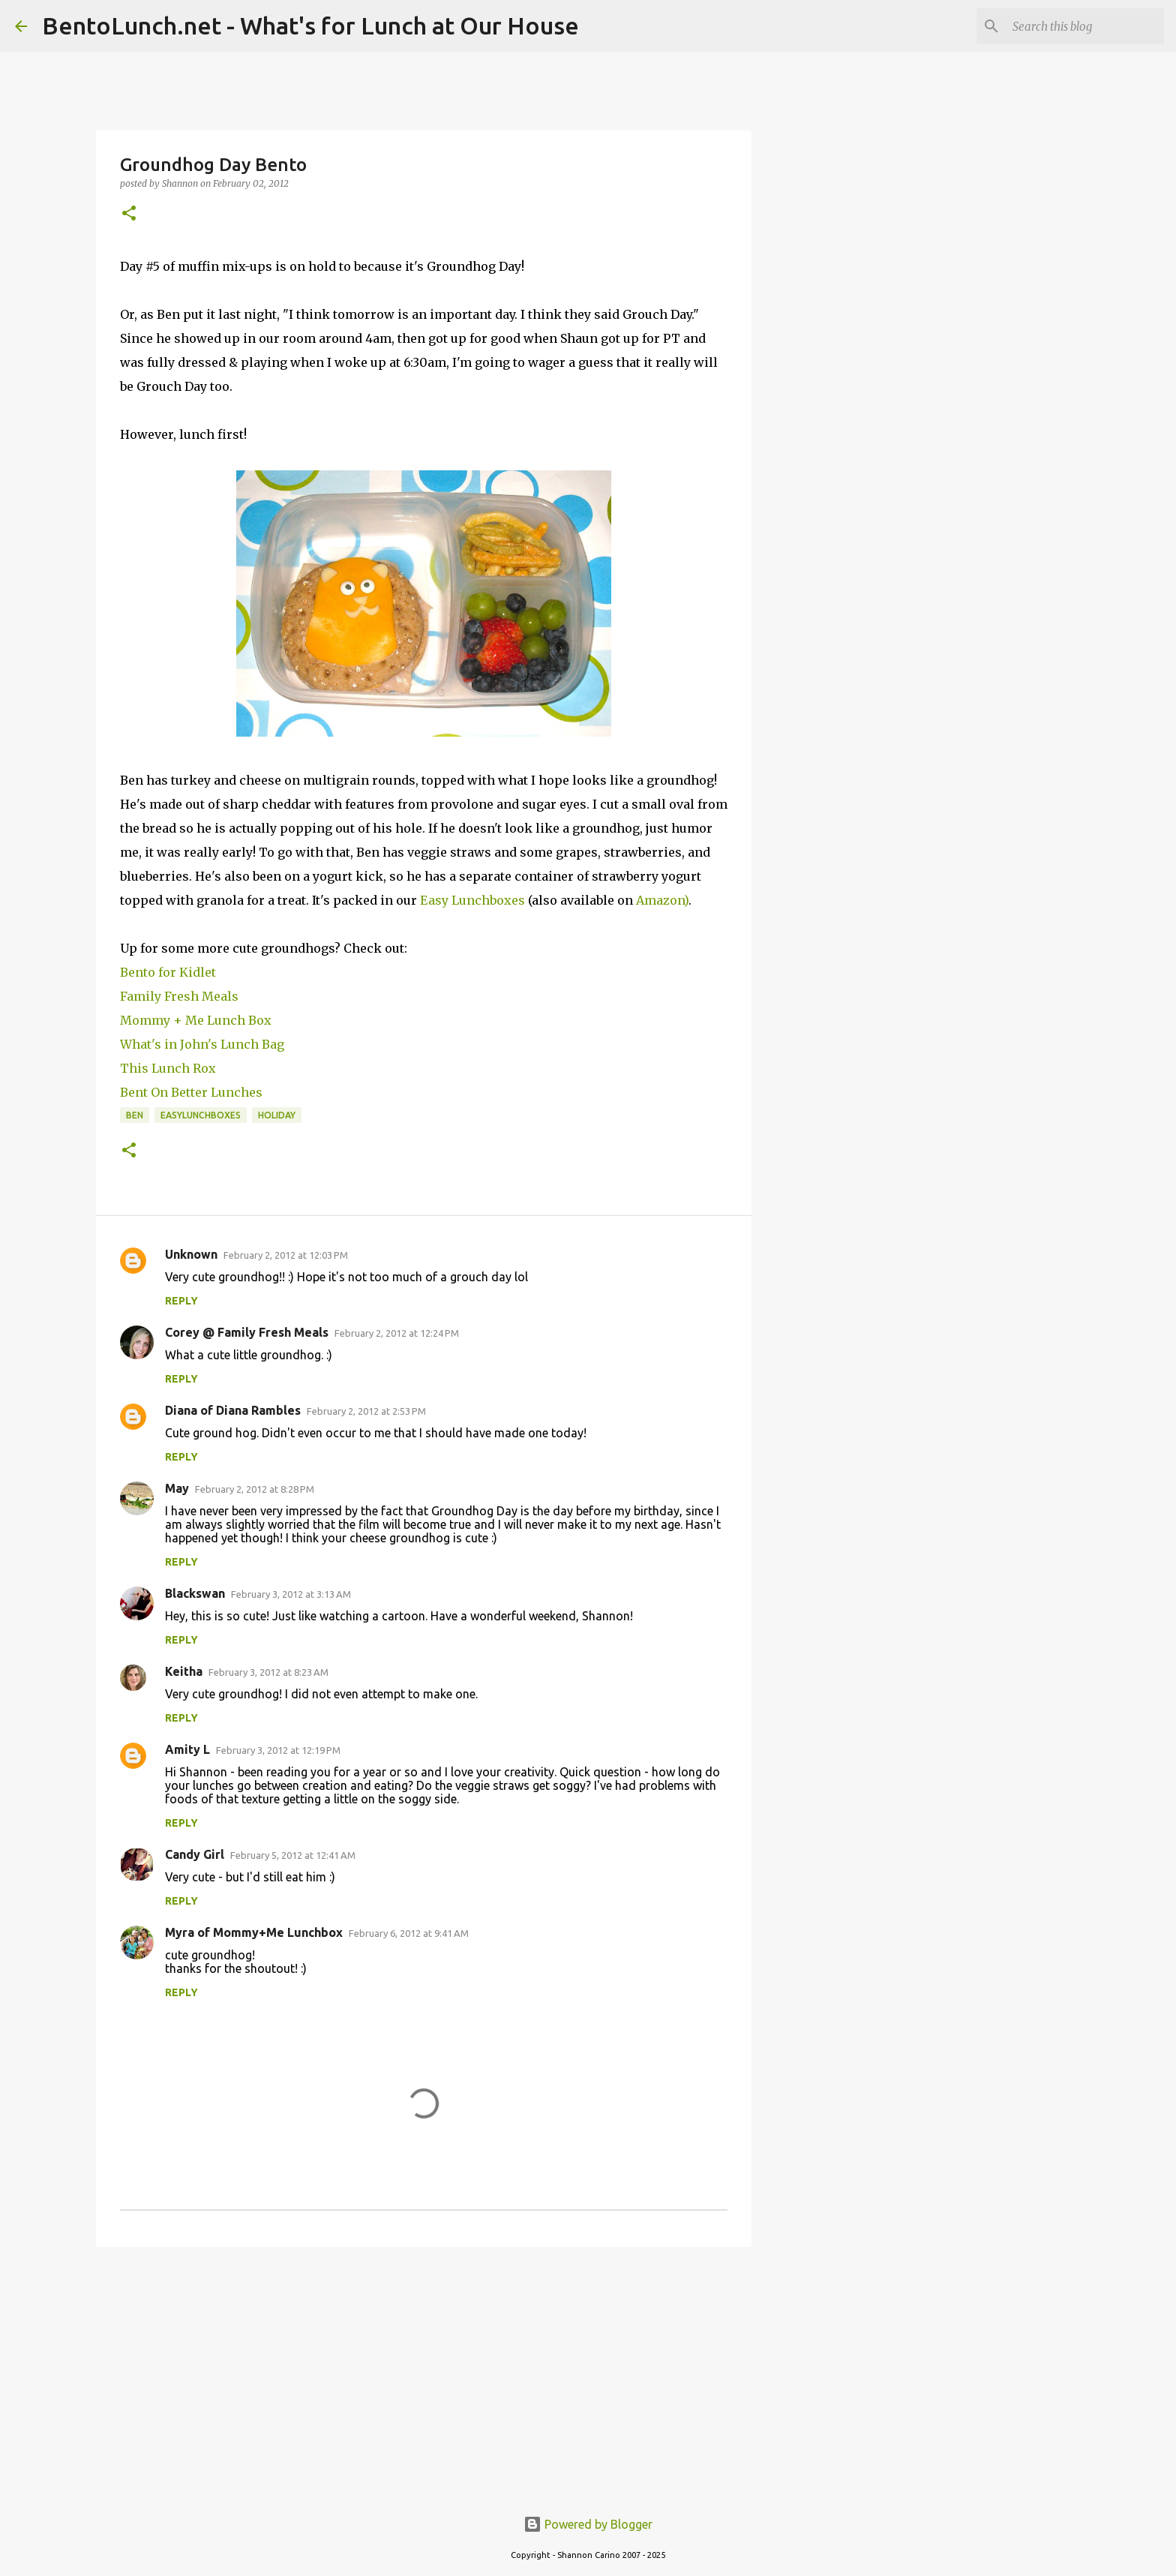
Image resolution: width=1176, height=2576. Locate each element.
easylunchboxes (200, 1115)
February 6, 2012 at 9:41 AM (409, 1933)
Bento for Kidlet (168, 972)
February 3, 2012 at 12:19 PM (278, 1750)
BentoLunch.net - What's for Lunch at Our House (310, 25)
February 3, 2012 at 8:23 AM (268, 1672)
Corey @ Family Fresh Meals (246, 1332)
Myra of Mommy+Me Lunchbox (254, 1932)
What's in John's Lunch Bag (202, 1044)
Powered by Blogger (588, 2524)
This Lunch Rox (168, 1068)
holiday (277, 1115)
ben (134, 1115)
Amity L (187, 1749)
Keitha (183, 1671)
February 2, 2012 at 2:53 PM (366, 1411)
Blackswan (195, 1593)
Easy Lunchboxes (472, 900)
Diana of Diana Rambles (233, 1410)
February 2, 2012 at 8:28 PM (254, 1489)
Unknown (191, 1254)
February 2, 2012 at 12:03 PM (286, 1255)
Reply (181, 1301)
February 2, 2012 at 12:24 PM (396, 1333)
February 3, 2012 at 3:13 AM (291, 1594)
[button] (129, 214)
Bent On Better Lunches (191, 1092)
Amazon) (662, 900)
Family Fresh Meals (179, 996)
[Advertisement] (424, 2374)
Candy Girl (194, 1854)
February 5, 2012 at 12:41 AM (293, 1855)
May (177, 1488)
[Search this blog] (1085, 26)
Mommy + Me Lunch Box (196, 1020)
